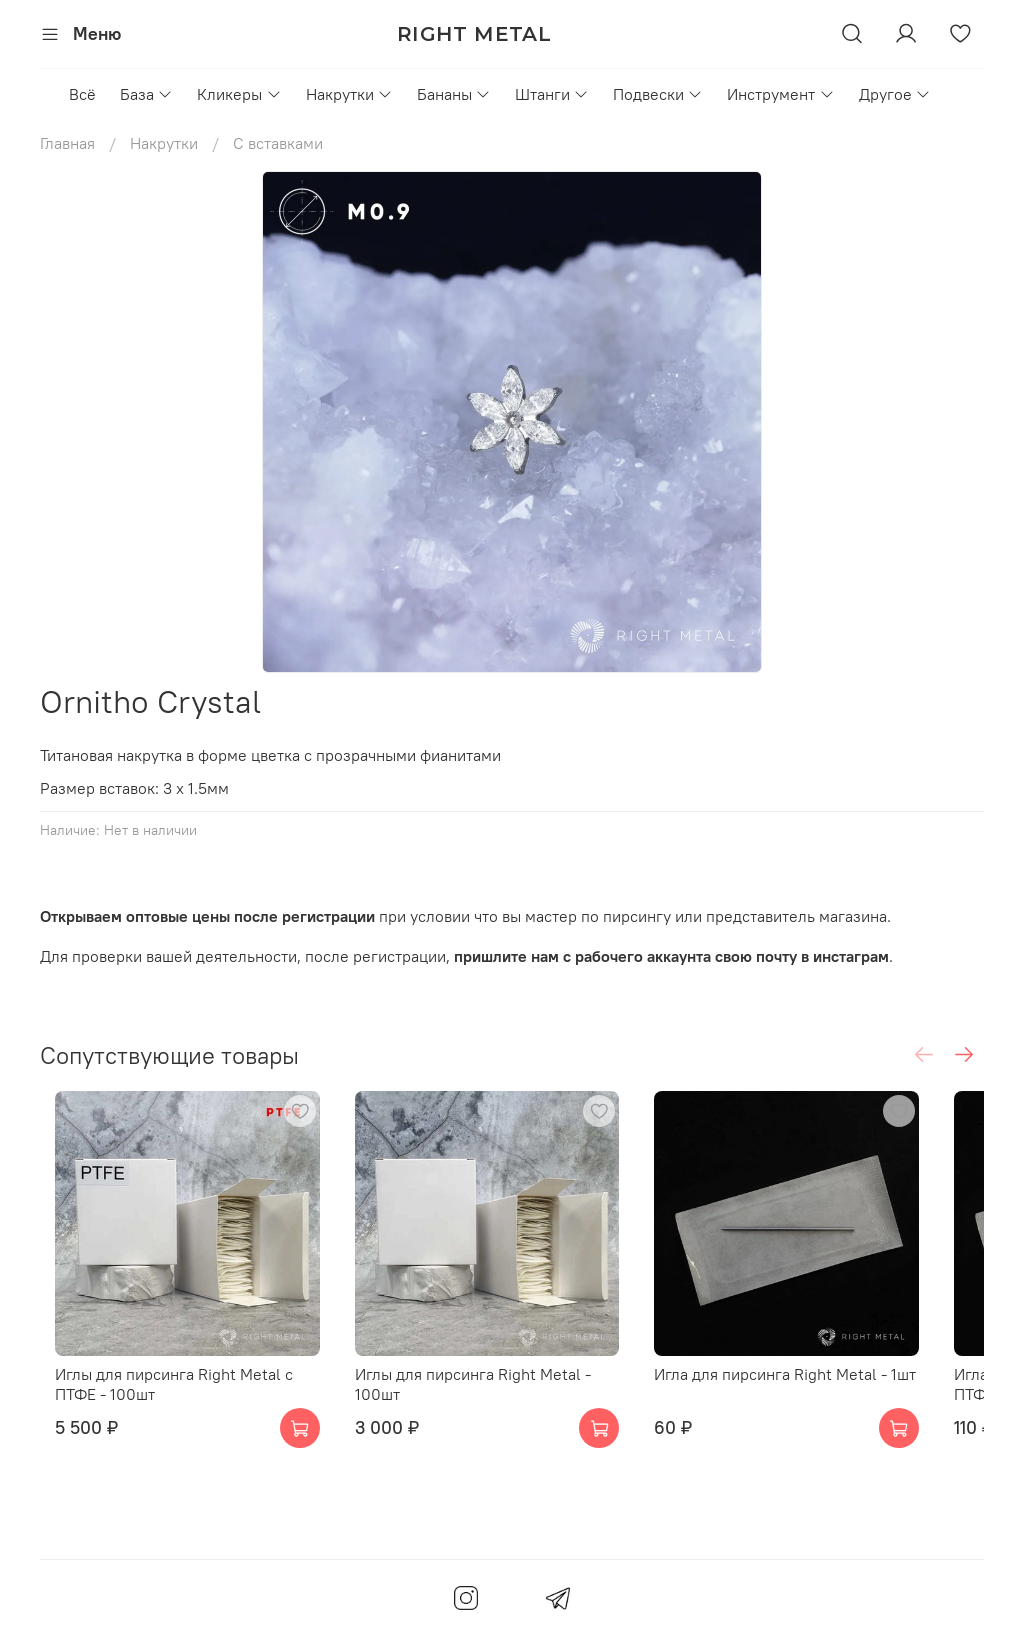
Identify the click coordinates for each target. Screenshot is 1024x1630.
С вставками (278, 143)
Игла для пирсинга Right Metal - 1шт (824, 1400)
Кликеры (239, 94)
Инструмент (780, 94)
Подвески (658, 94)
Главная (67, 143)
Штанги (552, 94)
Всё (82, 94)
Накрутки (349, 94)
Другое (895, 94)
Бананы (454, 94)
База (146, 94)
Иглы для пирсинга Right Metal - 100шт (508, 1400)
